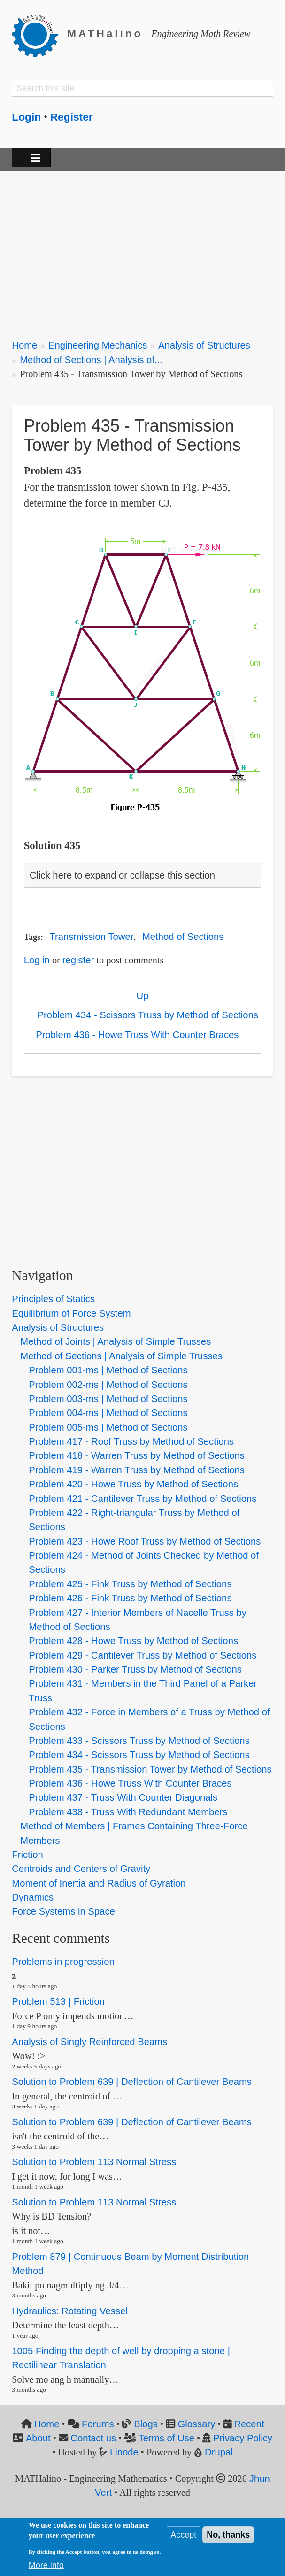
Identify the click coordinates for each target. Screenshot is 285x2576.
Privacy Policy (242, 2438)
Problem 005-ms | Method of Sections (108, 1427)
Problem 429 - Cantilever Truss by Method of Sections (142, 1655)
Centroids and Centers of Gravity (81, 1869)
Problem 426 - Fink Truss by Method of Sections (130, 1598)
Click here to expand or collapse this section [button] (122, 875)
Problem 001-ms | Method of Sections (108, 1370)
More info (46, 2565)
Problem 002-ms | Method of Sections (108, 1384)
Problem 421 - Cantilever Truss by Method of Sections (142, 1498)
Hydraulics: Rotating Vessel (70, 2311)
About (38, 2438)
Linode (124, 2452)
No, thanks (228, 2534)
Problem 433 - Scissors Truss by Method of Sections (139, 1740)
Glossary (196, 2424)
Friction (27, 1854)
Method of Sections (182, 937)
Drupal (219, 2452)
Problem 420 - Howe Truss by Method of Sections (133, 1484)
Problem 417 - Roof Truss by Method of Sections (131, 1441)
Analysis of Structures (204, 345)
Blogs (146, 2424)
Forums (98, 2424)
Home (24, 345)
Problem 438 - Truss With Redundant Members (128, 1812)
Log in (37, 960)
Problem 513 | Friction (58, 2002)
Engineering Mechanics (97, 345)
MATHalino (105, 33)
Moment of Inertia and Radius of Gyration (98, 1883)
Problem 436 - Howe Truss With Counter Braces (137, 1035)
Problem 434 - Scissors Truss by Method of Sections (148, 1015)
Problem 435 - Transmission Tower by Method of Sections (150, 1769)
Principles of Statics (53, 1299)
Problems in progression (63, 1961)
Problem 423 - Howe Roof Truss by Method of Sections (145, 1541)
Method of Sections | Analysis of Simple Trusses (121, 1356)
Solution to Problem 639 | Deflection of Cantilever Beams (132, 2082)
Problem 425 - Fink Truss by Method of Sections (130, 1584)
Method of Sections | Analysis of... (91, 360)
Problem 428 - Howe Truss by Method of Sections (133, 1641)
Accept (183, 2534)
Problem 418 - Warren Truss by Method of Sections (137, 1455)
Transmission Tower (91, 937)
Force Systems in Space (63, 1911)
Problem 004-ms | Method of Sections (108, 1413)
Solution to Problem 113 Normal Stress (94, 2162)
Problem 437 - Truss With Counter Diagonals (123, 1797)
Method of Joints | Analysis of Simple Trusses (115, 1341)
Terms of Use (166, 2438)
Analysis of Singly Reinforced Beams (89, 2042)
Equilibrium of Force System (71, 1313)
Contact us (93, 2438)
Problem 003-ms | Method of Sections (108, 1399)
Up (143, 996)
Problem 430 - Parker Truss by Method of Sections (135, 1669)
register (78, 960)
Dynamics (33, 1897)
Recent (249, 2424)
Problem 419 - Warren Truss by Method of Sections (137, 1470)
